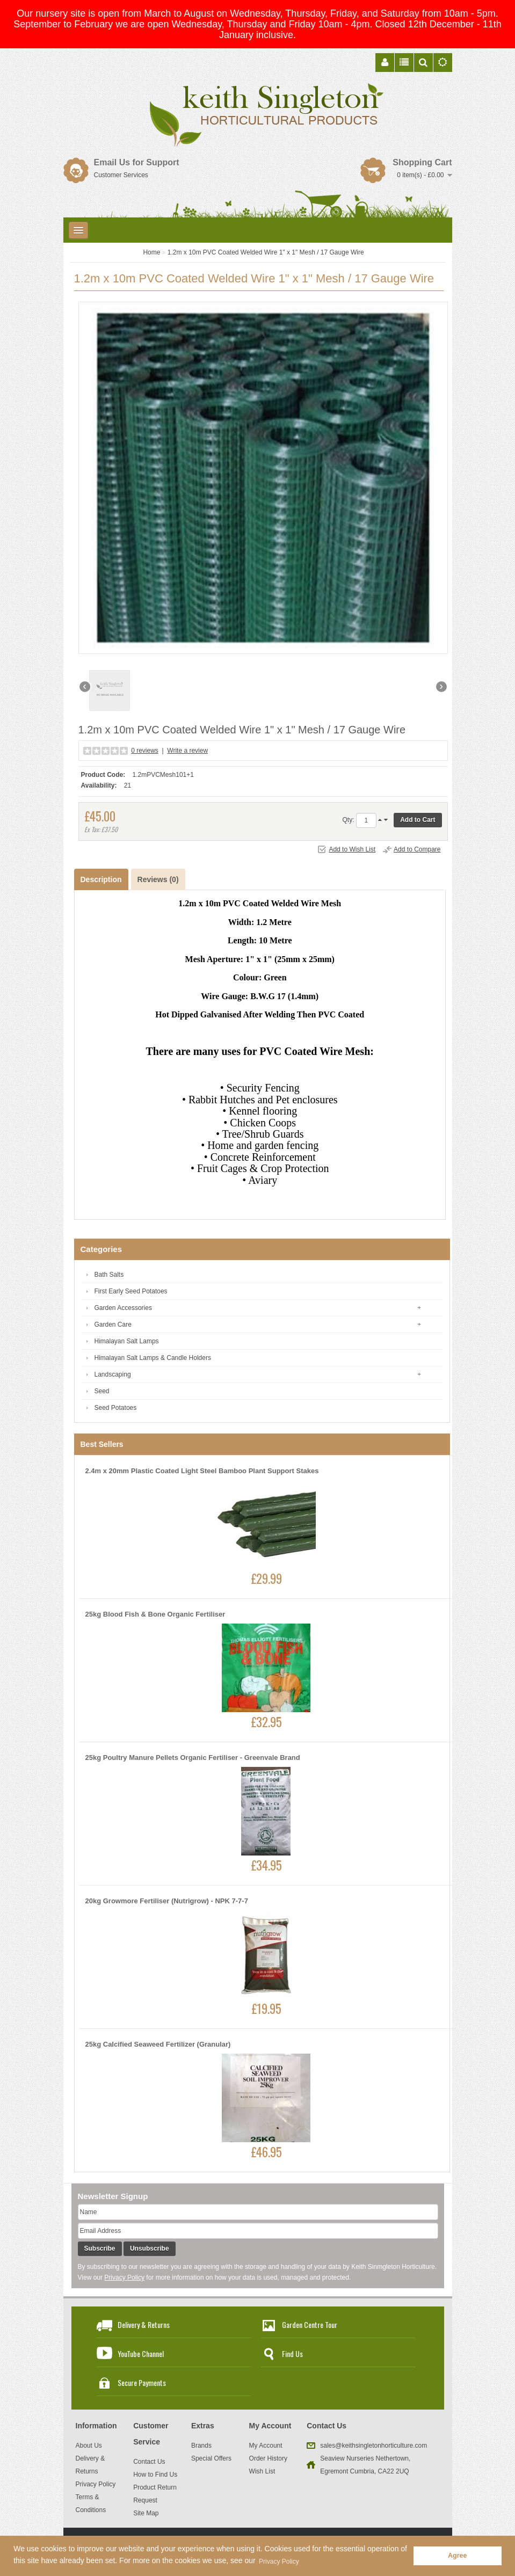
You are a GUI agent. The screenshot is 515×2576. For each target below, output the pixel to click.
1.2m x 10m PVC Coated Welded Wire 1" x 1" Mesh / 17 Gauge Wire (266, 252)
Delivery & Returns (144, 2324)
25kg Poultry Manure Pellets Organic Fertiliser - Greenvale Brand (192, 1757)
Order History (268, 2458)
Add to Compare (417, 849)
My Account (265, 2445)
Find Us (292, 2353)
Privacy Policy (124, 2277)
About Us (89, 2445)
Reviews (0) (158, 879)
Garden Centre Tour (309, 2324)
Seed (102, 1391)
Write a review (187, 750)
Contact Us (149, 2461)
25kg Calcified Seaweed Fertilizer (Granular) (158, 2044)
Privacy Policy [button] (279, 2561)
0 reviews (144, 750)
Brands (201, 2445)
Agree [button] (457, 2555)
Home (151, 252)
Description (101, 879)
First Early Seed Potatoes (131, 1291)
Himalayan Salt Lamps (127, 1341)
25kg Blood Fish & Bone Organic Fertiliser (155, 1614)
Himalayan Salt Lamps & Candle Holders (153, 1358)
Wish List (262, 2471)
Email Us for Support (136, 162)
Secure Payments (142, 2382)
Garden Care (113, 1324)
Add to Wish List (352, 849)
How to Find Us (155, 2474)
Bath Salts (109, 1274)
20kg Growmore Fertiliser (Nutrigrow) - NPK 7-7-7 (166, 1901)
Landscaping (113, 1374)
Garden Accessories (123, 1308)
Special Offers (211, 2458)
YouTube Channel (141, 2353)
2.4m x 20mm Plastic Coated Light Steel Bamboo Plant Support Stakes (202, 1471)
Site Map (145, 2513)
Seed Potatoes (116, 1407)
